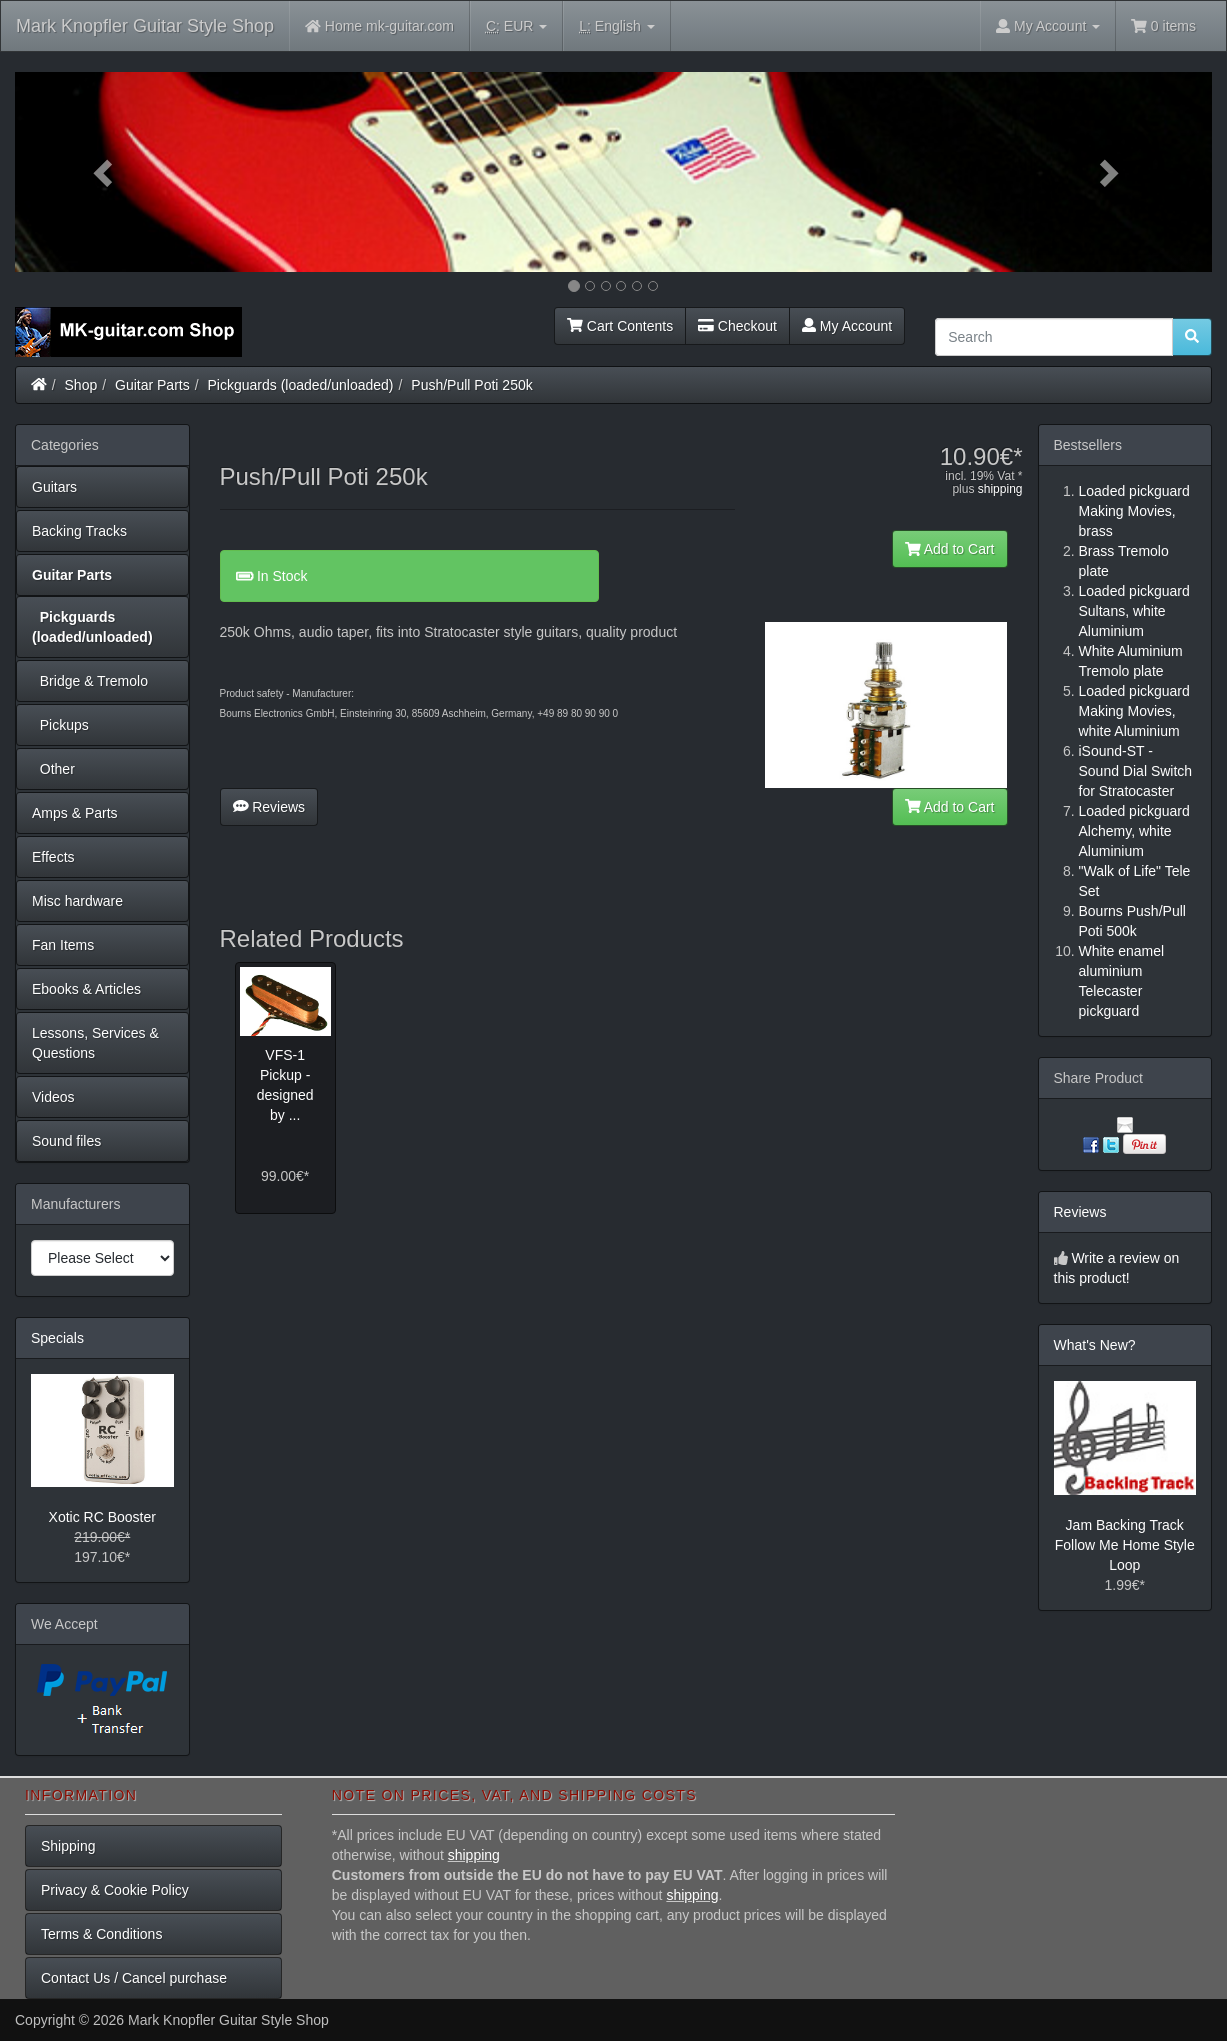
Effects (53, 857)
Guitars (54, 487)
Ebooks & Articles (86, 989)
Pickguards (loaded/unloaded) (301, 385)
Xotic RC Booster (102, 1517)
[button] (105, 172)
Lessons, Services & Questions (95, 1043)
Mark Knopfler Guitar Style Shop (145, 26)
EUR (516, 26)
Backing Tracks (79, 531)
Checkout (737, 326)
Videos (53, 1097)
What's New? (1095, 1345)
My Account (847, 326)
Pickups (60, 725)
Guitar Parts (152, 385)
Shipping (68, 1846)
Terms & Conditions (101, 1934)
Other (53, 769)
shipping (1000, 489)
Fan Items (63, 945)
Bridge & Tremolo (90, 681)
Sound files (66, 1141)
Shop (81, 385)
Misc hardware (77, 901)
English (616, 26)
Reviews (269, 807)
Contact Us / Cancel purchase (134, 1978)
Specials (57, 1338)
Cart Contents (620, 326)
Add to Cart (950, 549)
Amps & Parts (75, 813)
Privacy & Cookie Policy (115, 1890)
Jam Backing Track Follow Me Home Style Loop (1125, 1545)
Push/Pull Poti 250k (471, 385)
